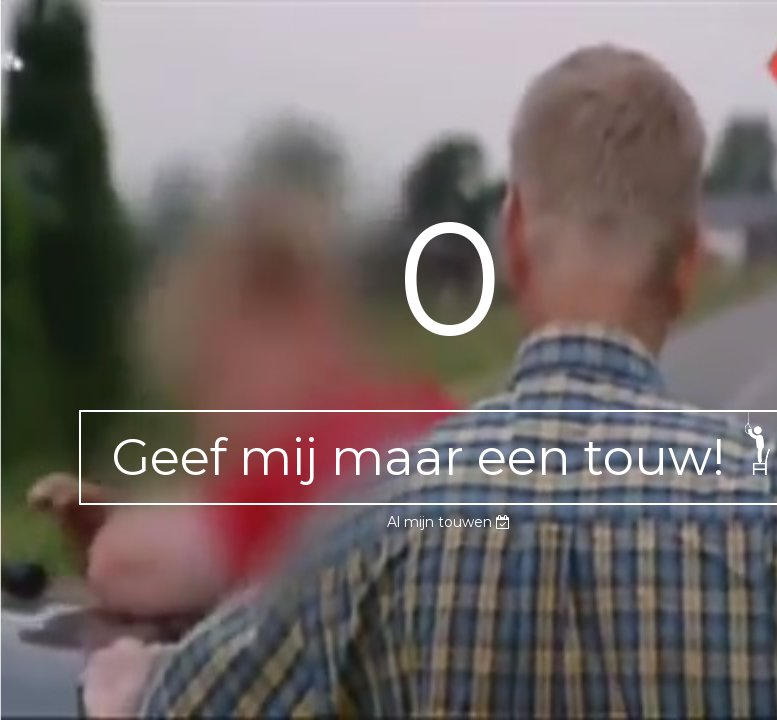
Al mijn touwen (448, 522)
